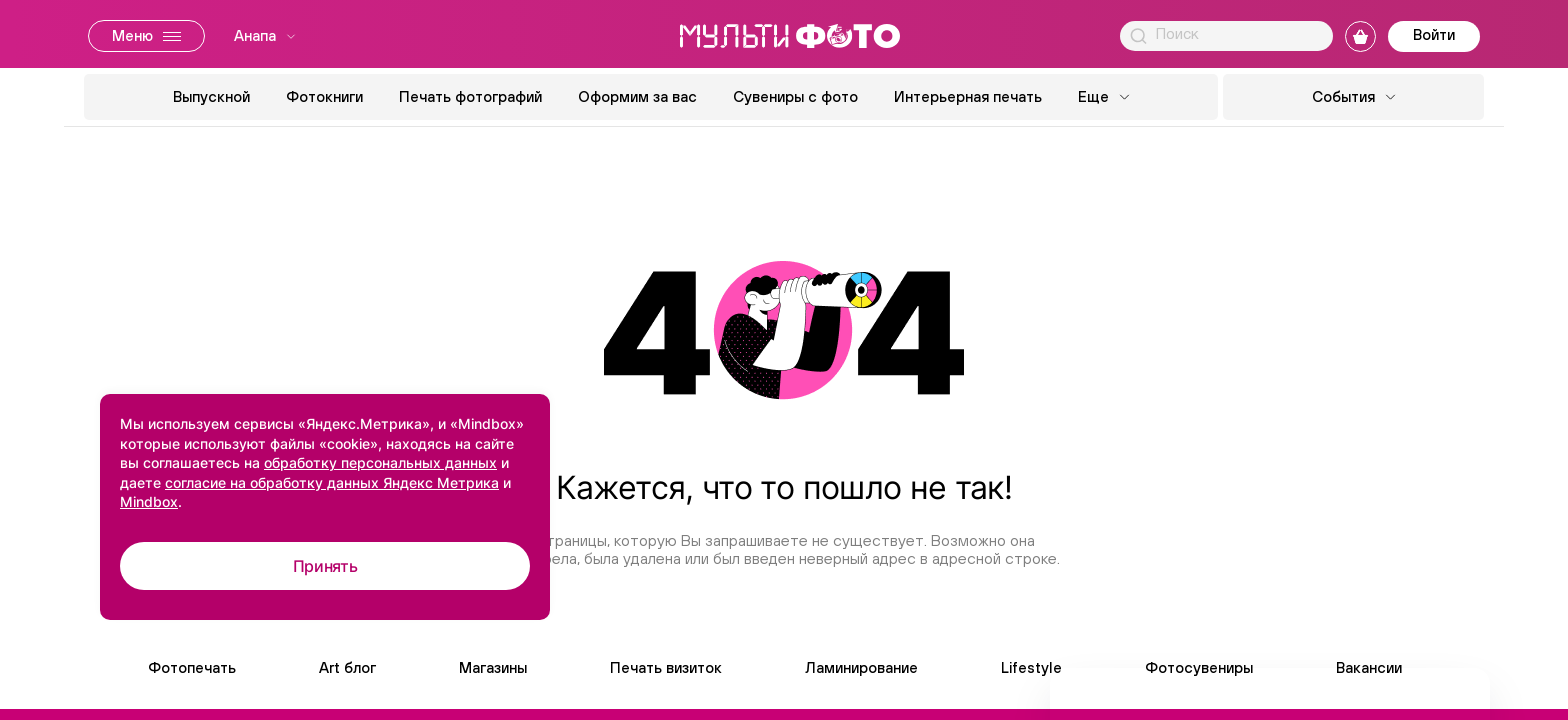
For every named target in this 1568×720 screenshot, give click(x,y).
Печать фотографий (470, 96)
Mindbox (149, 501)
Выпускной (211, 96)
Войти (1434, 34)
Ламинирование (861, 667)
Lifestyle (1031, 667)
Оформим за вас (637, 96)
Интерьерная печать (968, 96)
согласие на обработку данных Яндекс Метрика (332, 482)
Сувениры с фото (795, 96)
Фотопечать (192, 667)
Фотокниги (324, 96)
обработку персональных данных (380, 462)
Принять (325, 566)
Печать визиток (666, 667)
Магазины (493, 667)
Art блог (347, 667)
